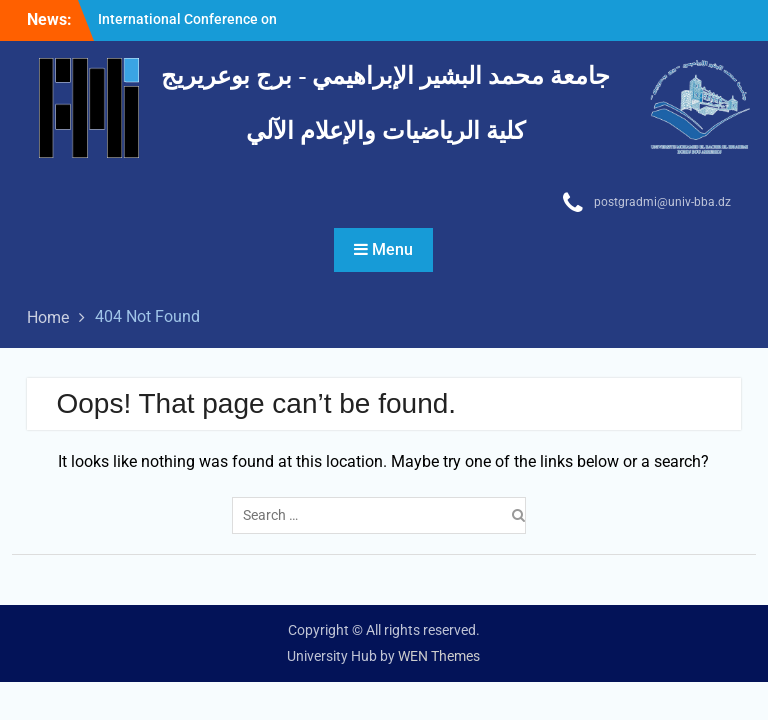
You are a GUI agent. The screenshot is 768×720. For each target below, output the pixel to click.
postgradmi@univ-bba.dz (662, 202)
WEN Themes (439, 656)
